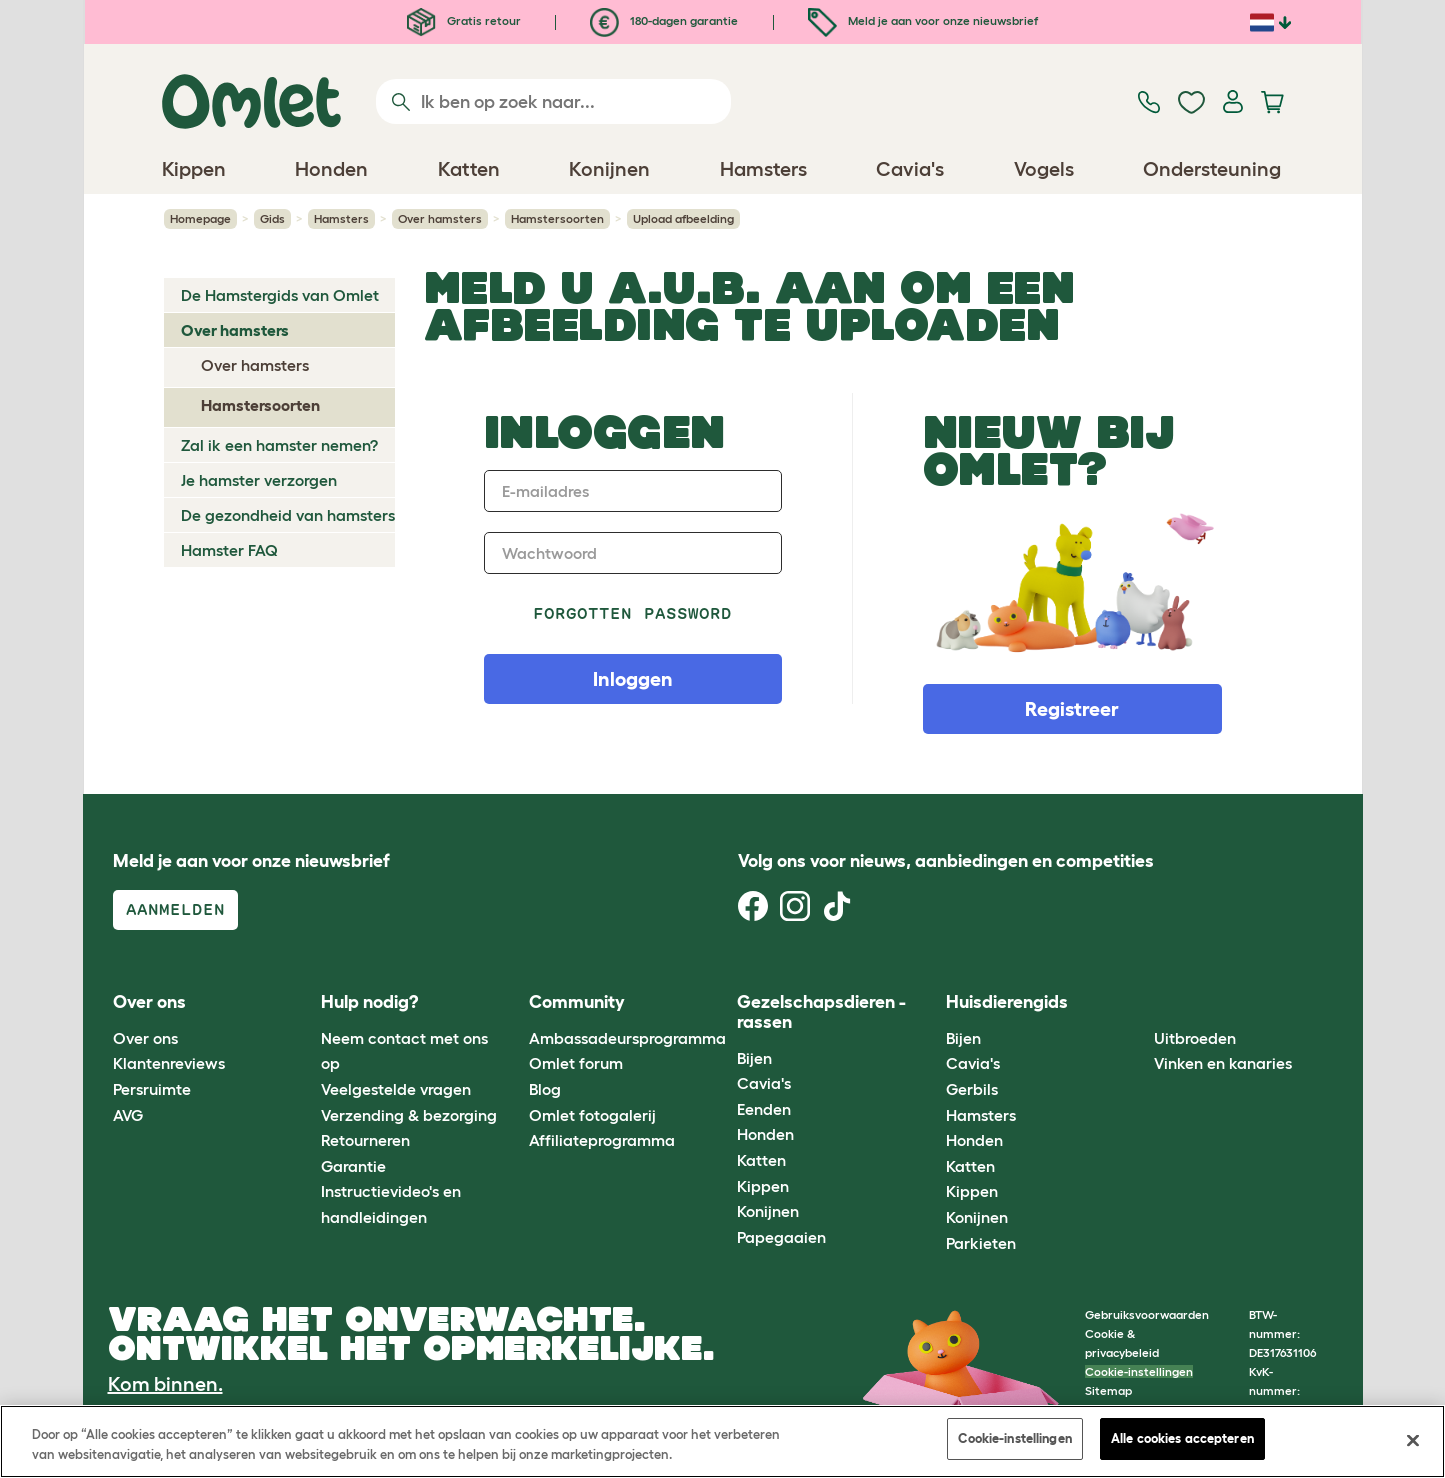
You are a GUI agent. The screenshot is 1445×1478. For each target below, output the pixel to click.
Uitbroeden (1195, 1038)
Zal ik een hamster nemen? (279, 445)
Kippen (763, 1186)
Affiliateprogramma (602, 1140)
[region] (722, 1441)
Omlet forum (576, 1063)
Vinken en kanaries (1223, 1063)
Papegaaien (781, 1237)
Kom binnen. (165, 1384)
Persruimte (152, 1089)
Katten (761, 1160)
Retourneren (365, 1140)
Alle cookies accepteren (1182, 1438)
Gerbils (972, 1089)
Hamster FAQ (229, 550)
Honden (765, 1134)
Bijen (754, 1058)
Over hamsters (440, 218)
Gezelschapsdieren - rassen (821, 1012)
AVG (128, 1115)
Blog (545, 1089)
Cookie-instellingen (1139, 1371)
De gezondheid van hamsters (288, 515)
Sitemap (1108, 1390)
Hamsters (341, 218)
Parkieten (981, 1243)
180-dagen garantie (664, 20)
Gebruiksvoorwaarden (1147, 1314)
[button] (1139, 1003)
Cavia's (764, 1083)
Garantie (353, 1166)
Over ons (145, 1038)
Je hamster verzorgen (259, 480)
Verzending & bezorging (409, 1115)
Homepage (200, 218)
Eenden (764, 1109)
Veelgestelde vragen (396, 1089)
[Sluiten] (1413, 1440)
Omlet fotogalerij (592, 1115)
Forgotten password (632, 613)
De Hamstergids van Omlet (280, 295)
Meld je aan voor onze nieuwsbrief (923, 20)
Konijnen (768, 1211)
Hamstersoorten (557, 218)
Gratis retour (464, 20)
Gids (272, 218)
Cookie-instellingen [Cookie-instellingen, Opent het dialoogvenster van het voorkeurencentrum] (1014, 1438)
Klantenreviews (169, 1063)
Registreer (1072, 709)
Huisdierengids (1007, 1002)
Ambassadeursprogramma (627, 1038)
